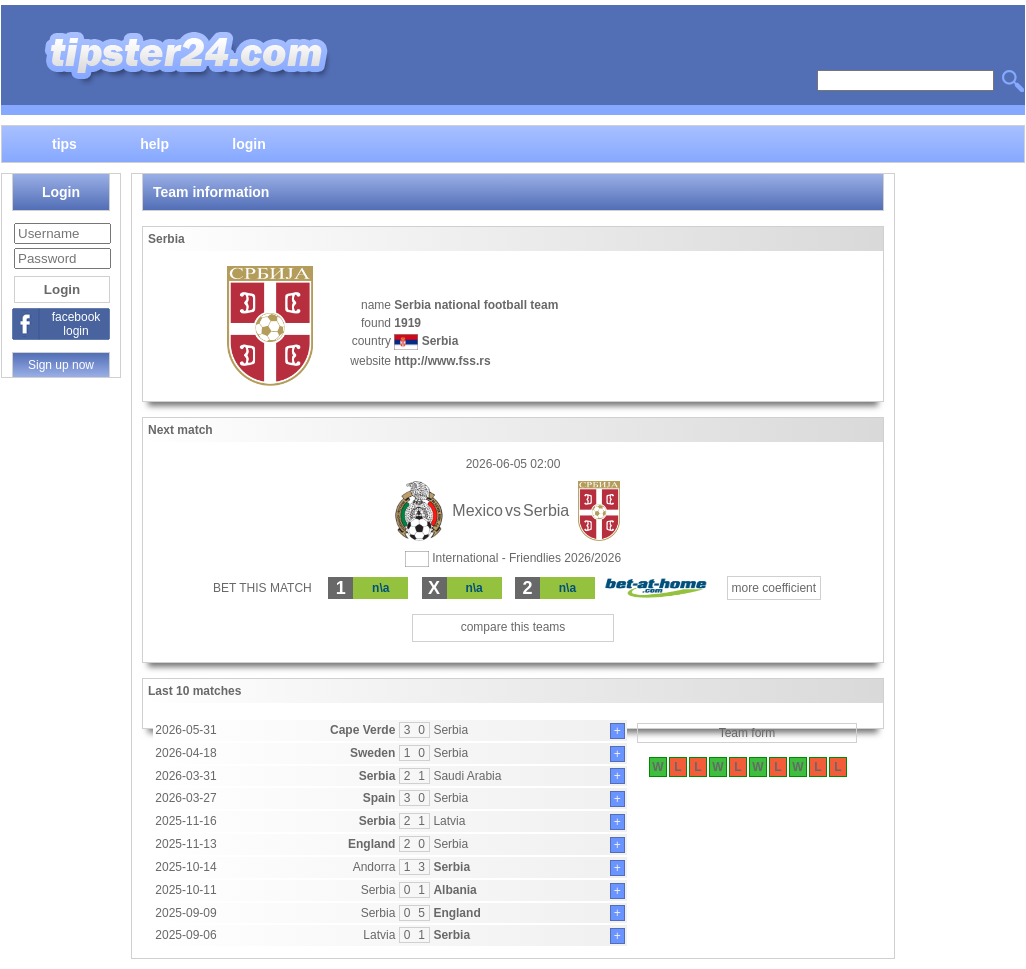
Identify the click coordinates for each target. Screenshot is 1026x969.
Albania (454, 890)
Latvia (449, 821)
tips (64, 143)
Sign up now (61, 365)
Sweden (372, 753)
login (248, 143)
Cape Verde (362, 730)
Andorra (374, 867)
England (371, 844)
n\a (380, 588)
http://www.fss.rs (442, 361)
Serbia (450, 730)
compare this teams (513, 627)
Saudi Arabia (467, 776)
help (154, 143)
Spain (379, 798)
